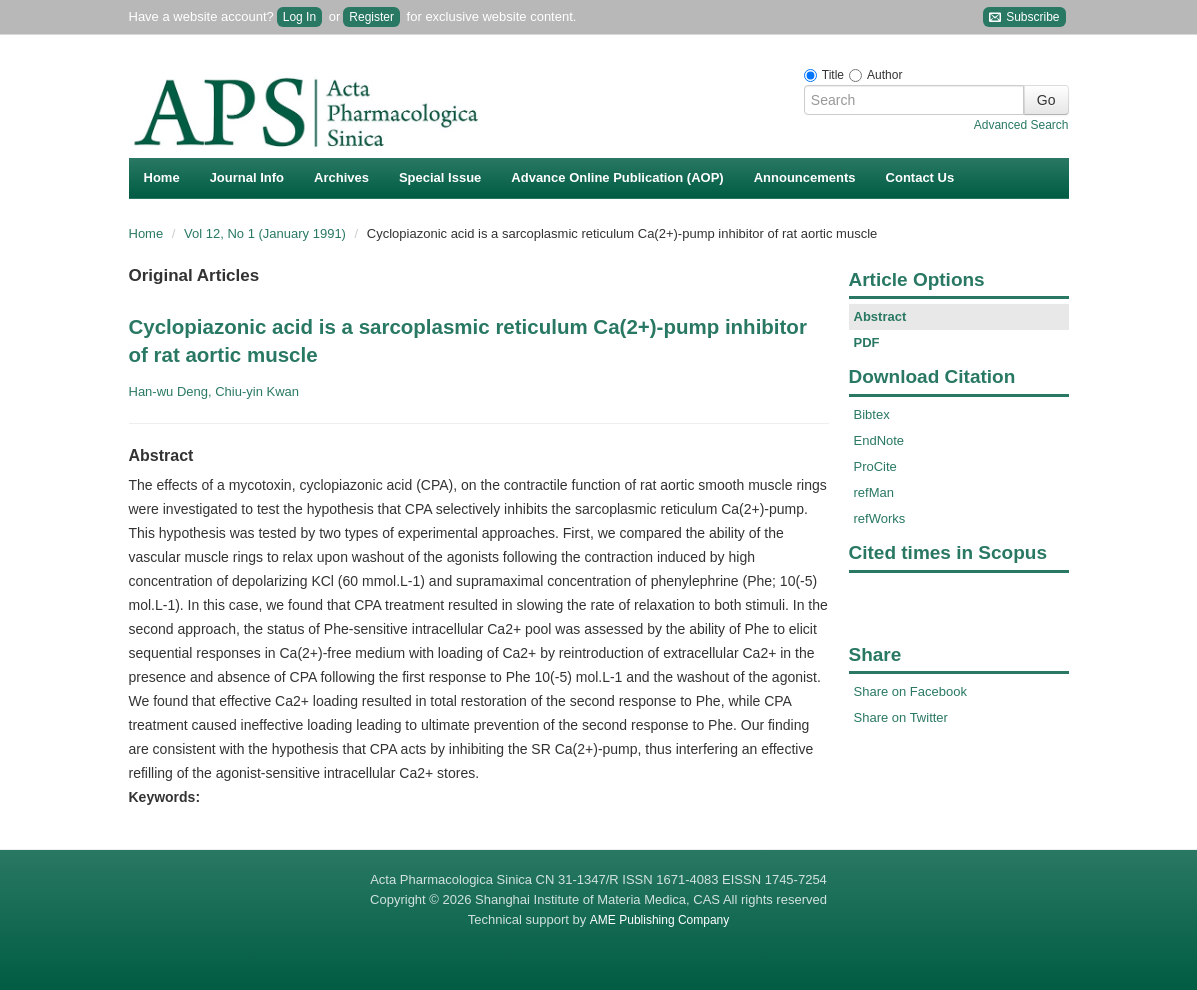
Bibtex (872, 414)
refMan (874, 492)
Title (833, 75)
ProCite (875, 466)
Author (884, 75)
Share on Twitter (901, 717)
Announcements (805, 177)
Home (162, 177)
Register (371, 17)
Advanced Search (1021, 125)
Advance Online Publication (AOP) (617, 177)
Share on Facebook (910, 691)
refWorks (880, 518)
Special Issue (440, 177)
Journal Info (247, 177)
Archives (341, 177)
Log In (299, 17)
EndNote (879, 440)
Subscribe (1024, 17)
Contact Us (920, 177)
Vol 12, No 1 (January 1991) (267, 233)
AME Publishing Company (659, 920)
